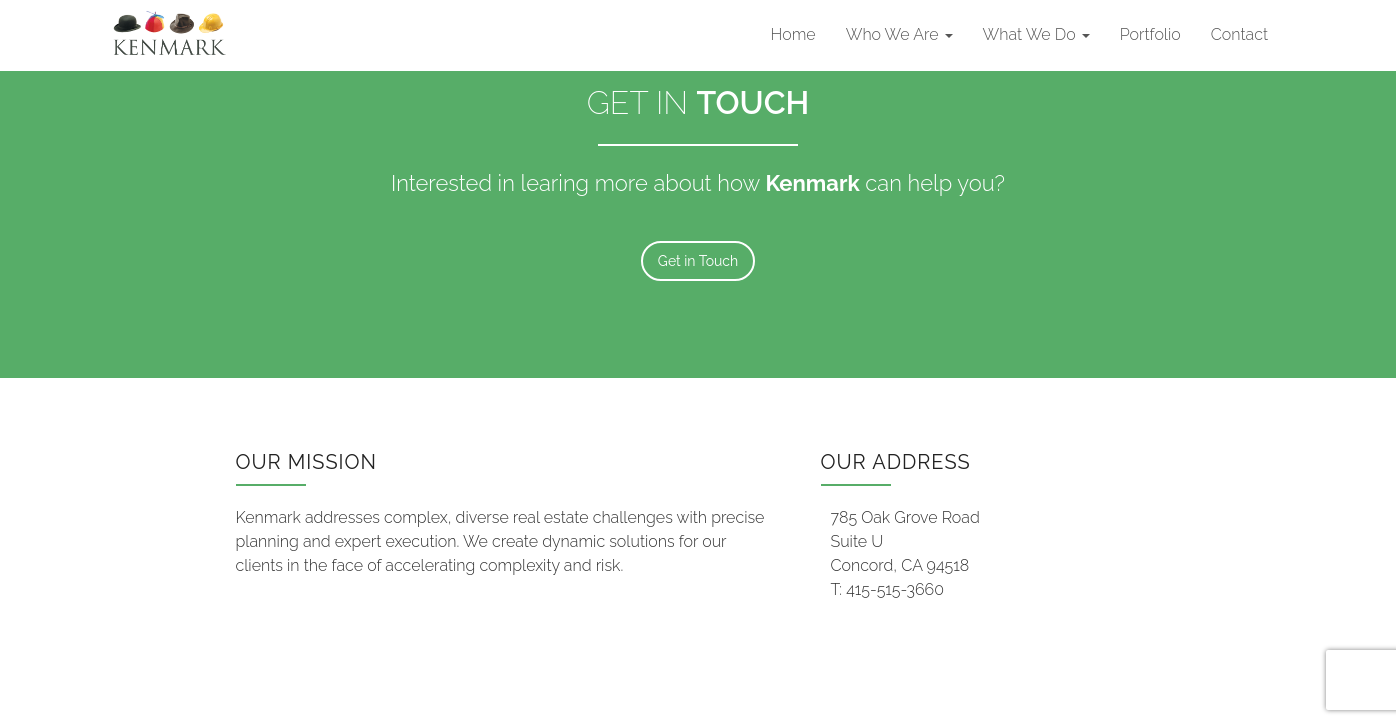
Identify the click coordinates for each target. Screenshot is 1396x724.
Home (793, 34)
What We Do (1036, 34)
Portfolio (1150, 34)
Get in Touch (698, 261)
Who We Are (899, 34)
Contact (1239, 34)
